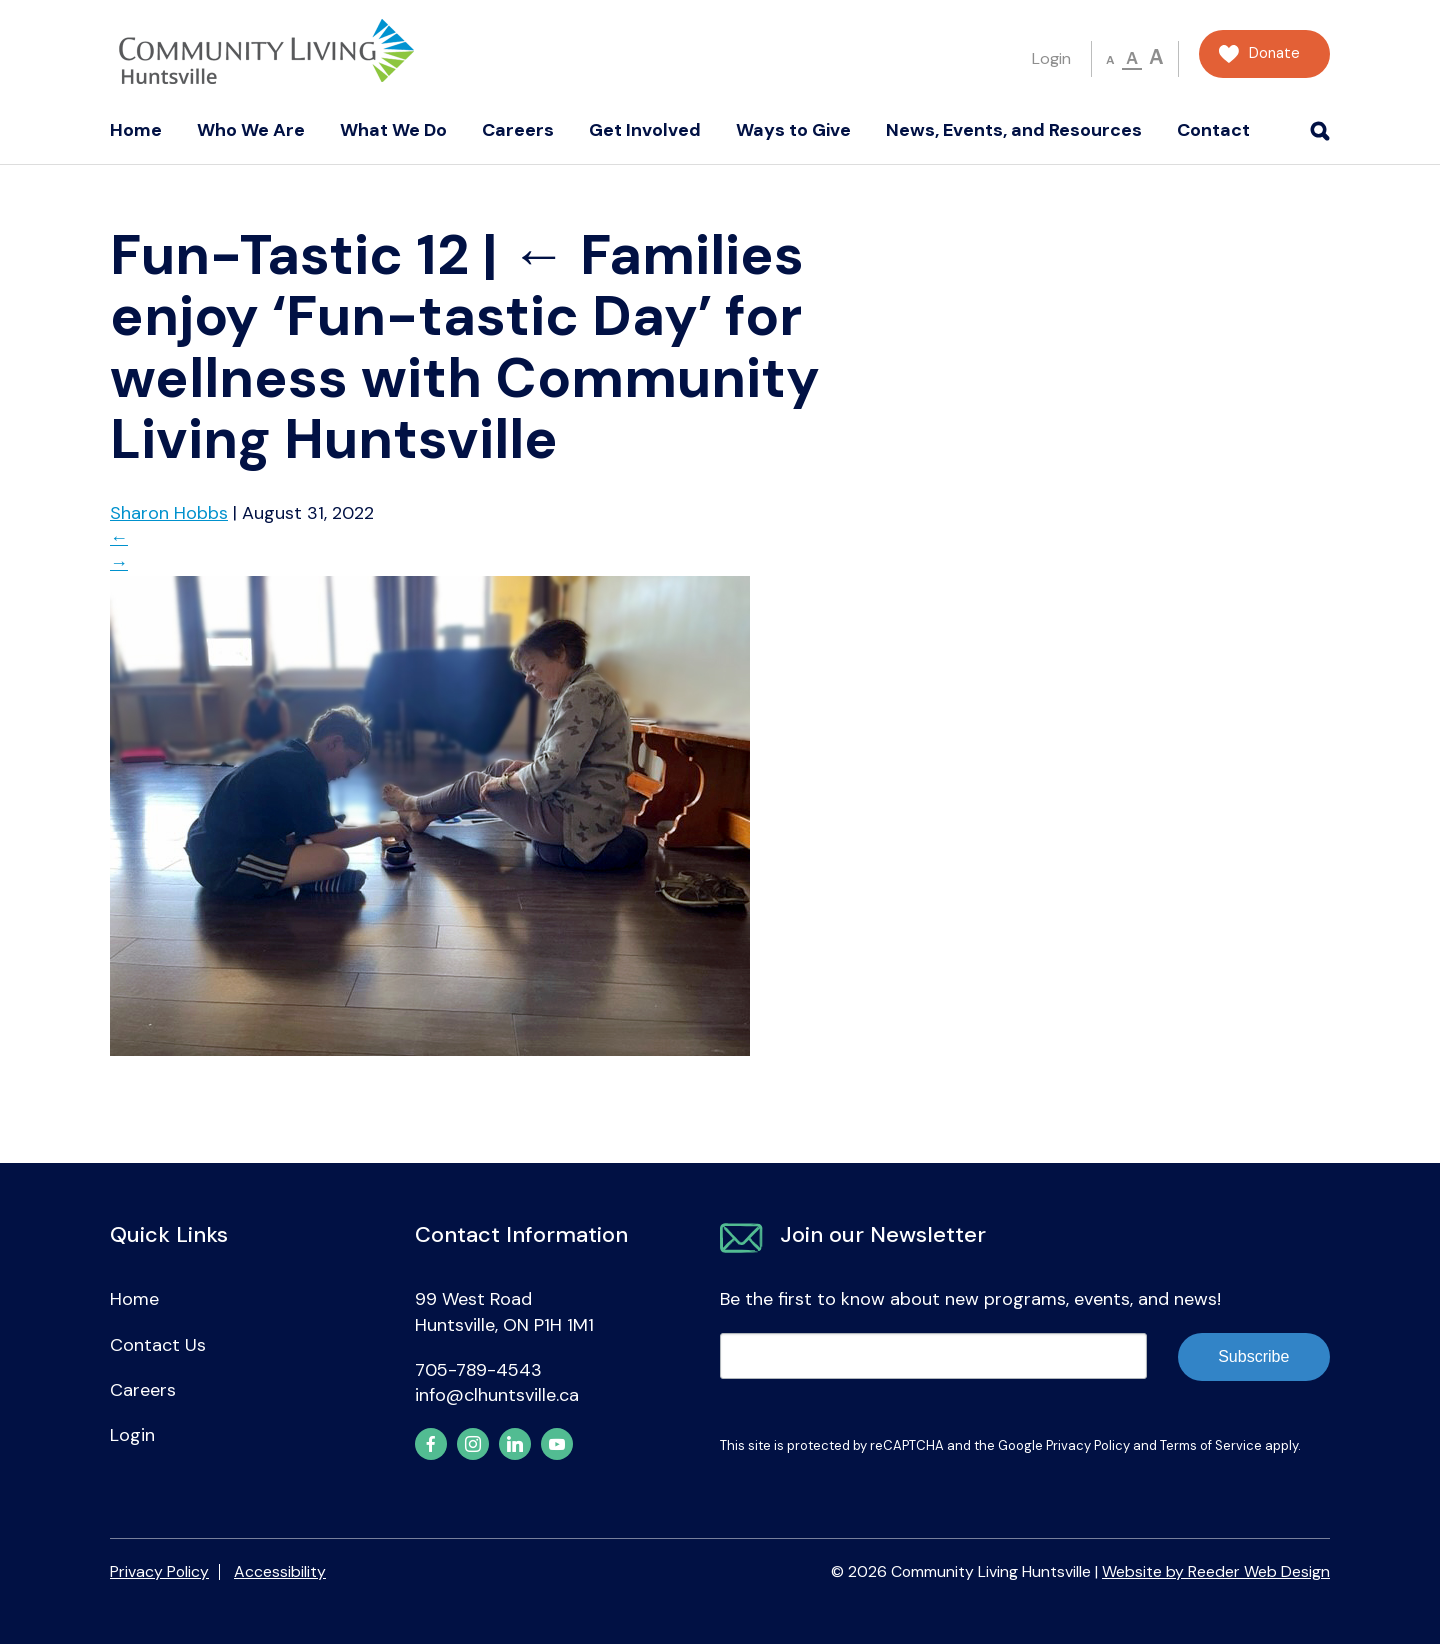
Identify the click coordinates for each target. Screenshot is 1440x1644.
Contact (1213, 130)
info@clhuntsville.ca (497, 1395)
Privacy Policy (1088, 1445)
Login (1051, 58)
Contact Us (158, 1345)
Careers (518, 130)
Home (136, 130)
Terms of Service (1211, 1445)
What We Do (393, 130)
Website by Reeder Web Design (1216, 1571)
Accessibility (280, 1571)
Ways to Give (793, 130)
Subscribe (1253, 1356)
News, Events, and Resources (1014, 130)
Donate (1274, 53)
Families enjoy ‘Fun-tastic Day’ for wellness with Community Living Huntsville (465, 347)
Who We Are (251, 130)
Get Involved (645, 130)
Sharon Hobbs (169, 513)
